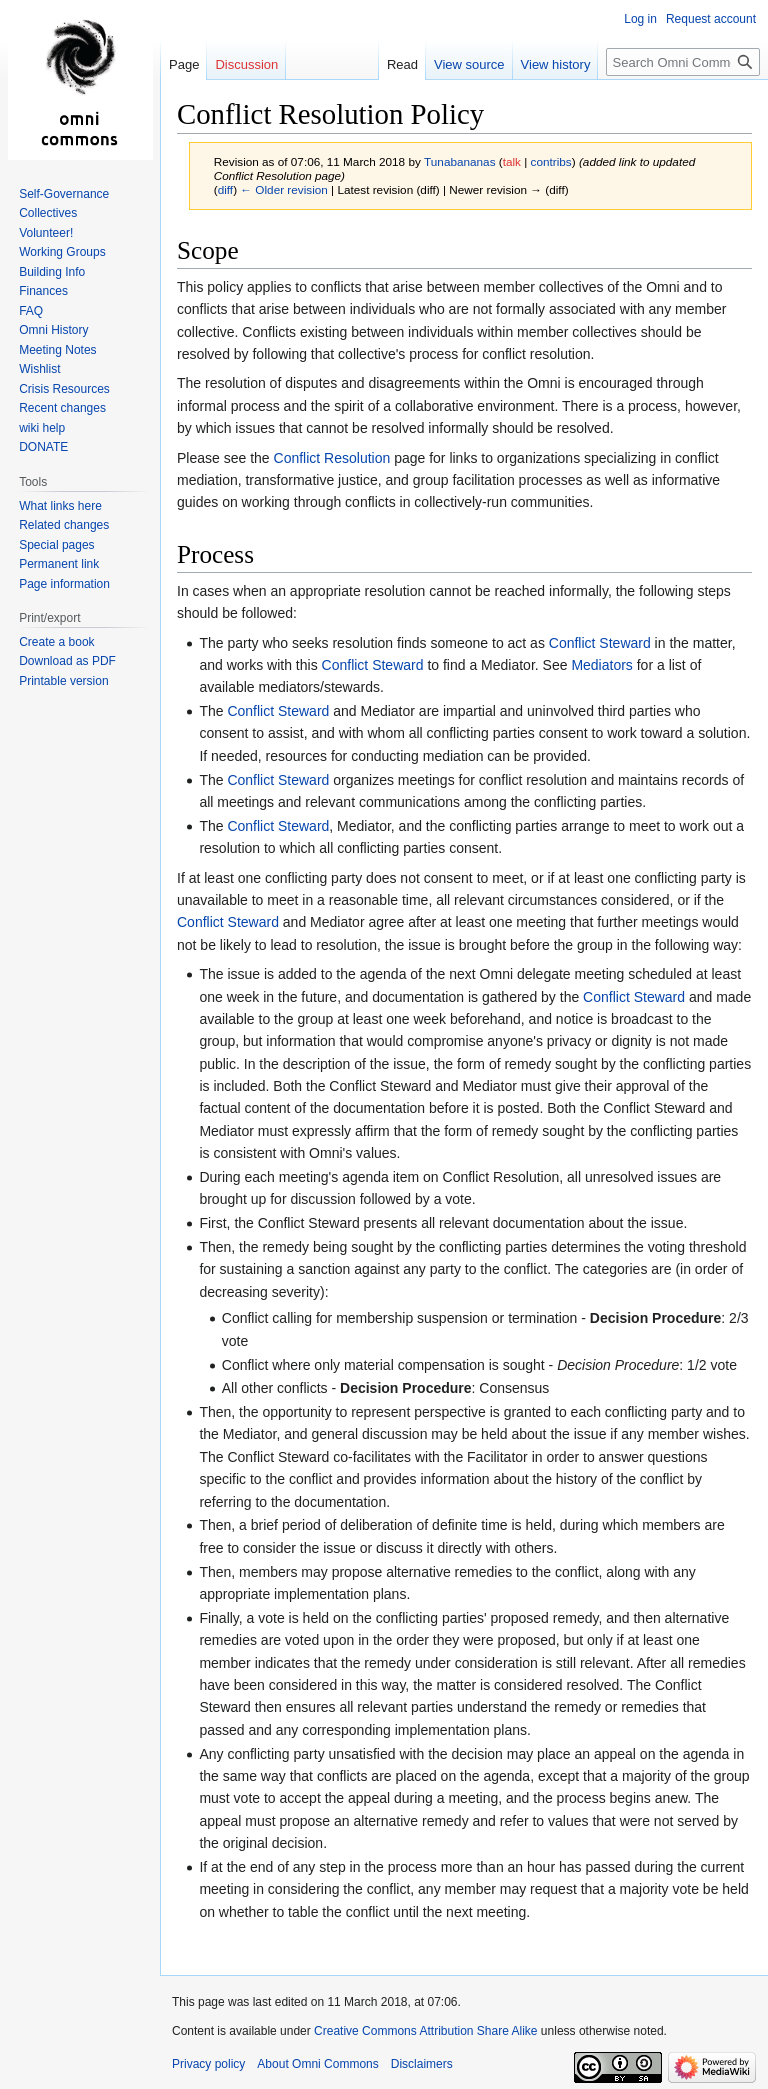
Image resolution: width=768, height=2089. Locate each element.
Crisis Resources (64, 389)
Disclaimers (422, 2064)
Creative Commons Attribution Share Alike (425, 2031)
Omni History (53, 330)
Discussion (246, 64)
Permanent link (59, 564)
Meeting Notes (57, 350)
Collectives (48, 213)
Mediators (601, 665)
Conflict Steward (600, 643)
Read (402, 64)
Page (184, 64)
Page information (64, 584)
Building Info (52, 272)
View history (556, 64)
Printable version (63, 681)
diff (225, 189)
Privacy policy (208, 2064)
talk (512, 161)
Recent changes (62, 408)
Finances (43, 291)
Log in (640, 19)
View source (469, 64)
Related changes (64, 525)
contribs (551, 161)
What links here (60, 506)
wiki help (42, 428)
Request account (711, 19)
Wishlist (39, 369)
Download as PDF (67, 661)
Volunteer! (46, 233)
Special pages (56, 545)
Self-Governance (64, 194)
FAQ (31, 311)
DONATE (43, 447)
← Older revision (284, 189)
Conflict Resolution (332, 458)
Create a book (56, 642)
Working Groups (62, 252)
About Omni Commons (317, 2064)
